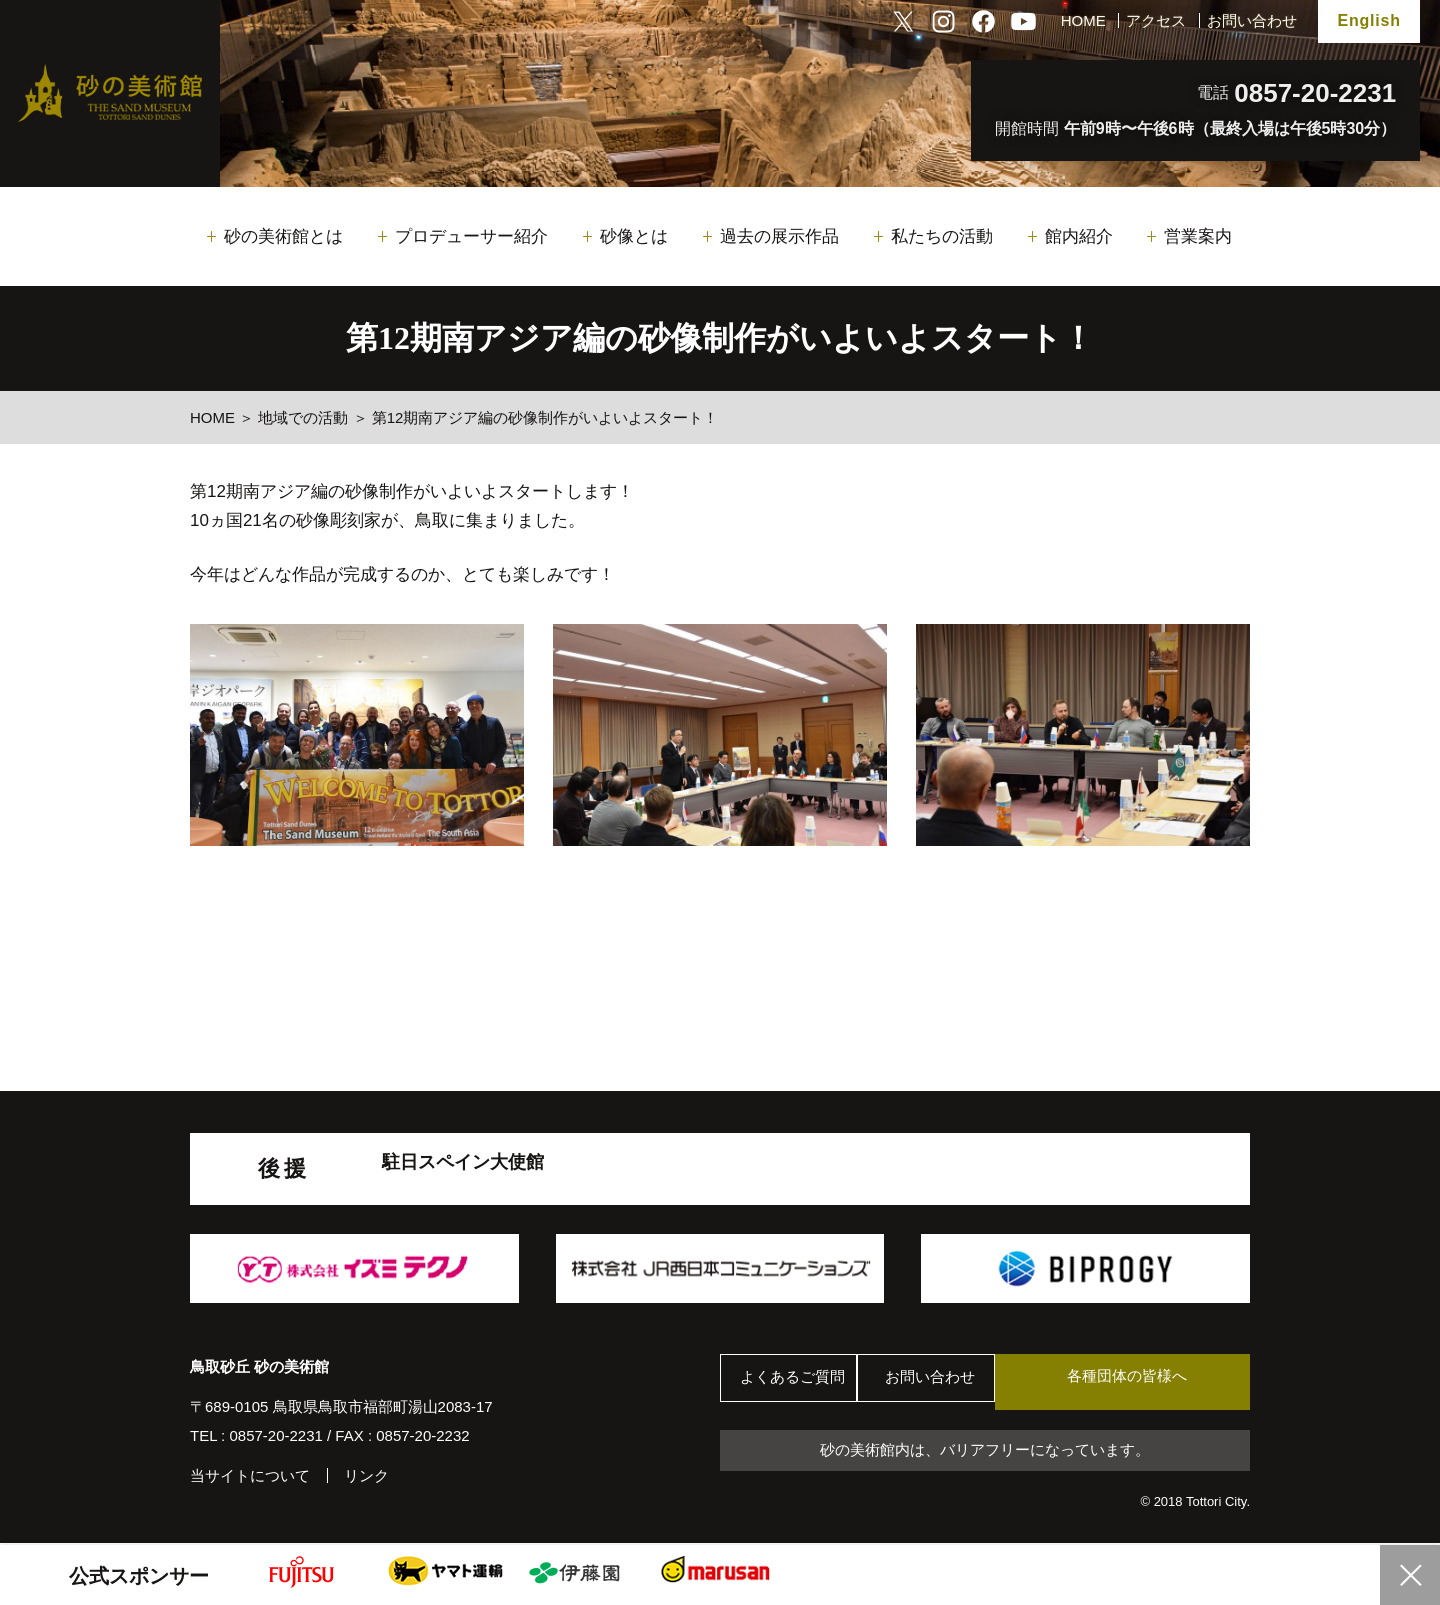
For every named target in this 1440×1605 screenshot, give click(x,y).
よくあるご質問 (799, 1382)
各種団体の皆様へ (1155, 1381)
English (1368, 20)
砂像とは (634, 236)
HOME (1083, 20)
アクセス (1156, 20)
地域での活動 (303, 417)
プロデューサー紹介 (471, 236)
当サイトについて (250, 1475)
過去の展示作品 (779, 236)
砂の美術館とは (283, 236)
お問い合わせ (1252, 20)
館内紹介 (1079, 236)
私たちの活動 (942, 236)
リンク (366, 1475)
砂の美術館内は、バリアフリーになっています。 (985, 1452)
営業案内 (1198, 236)
